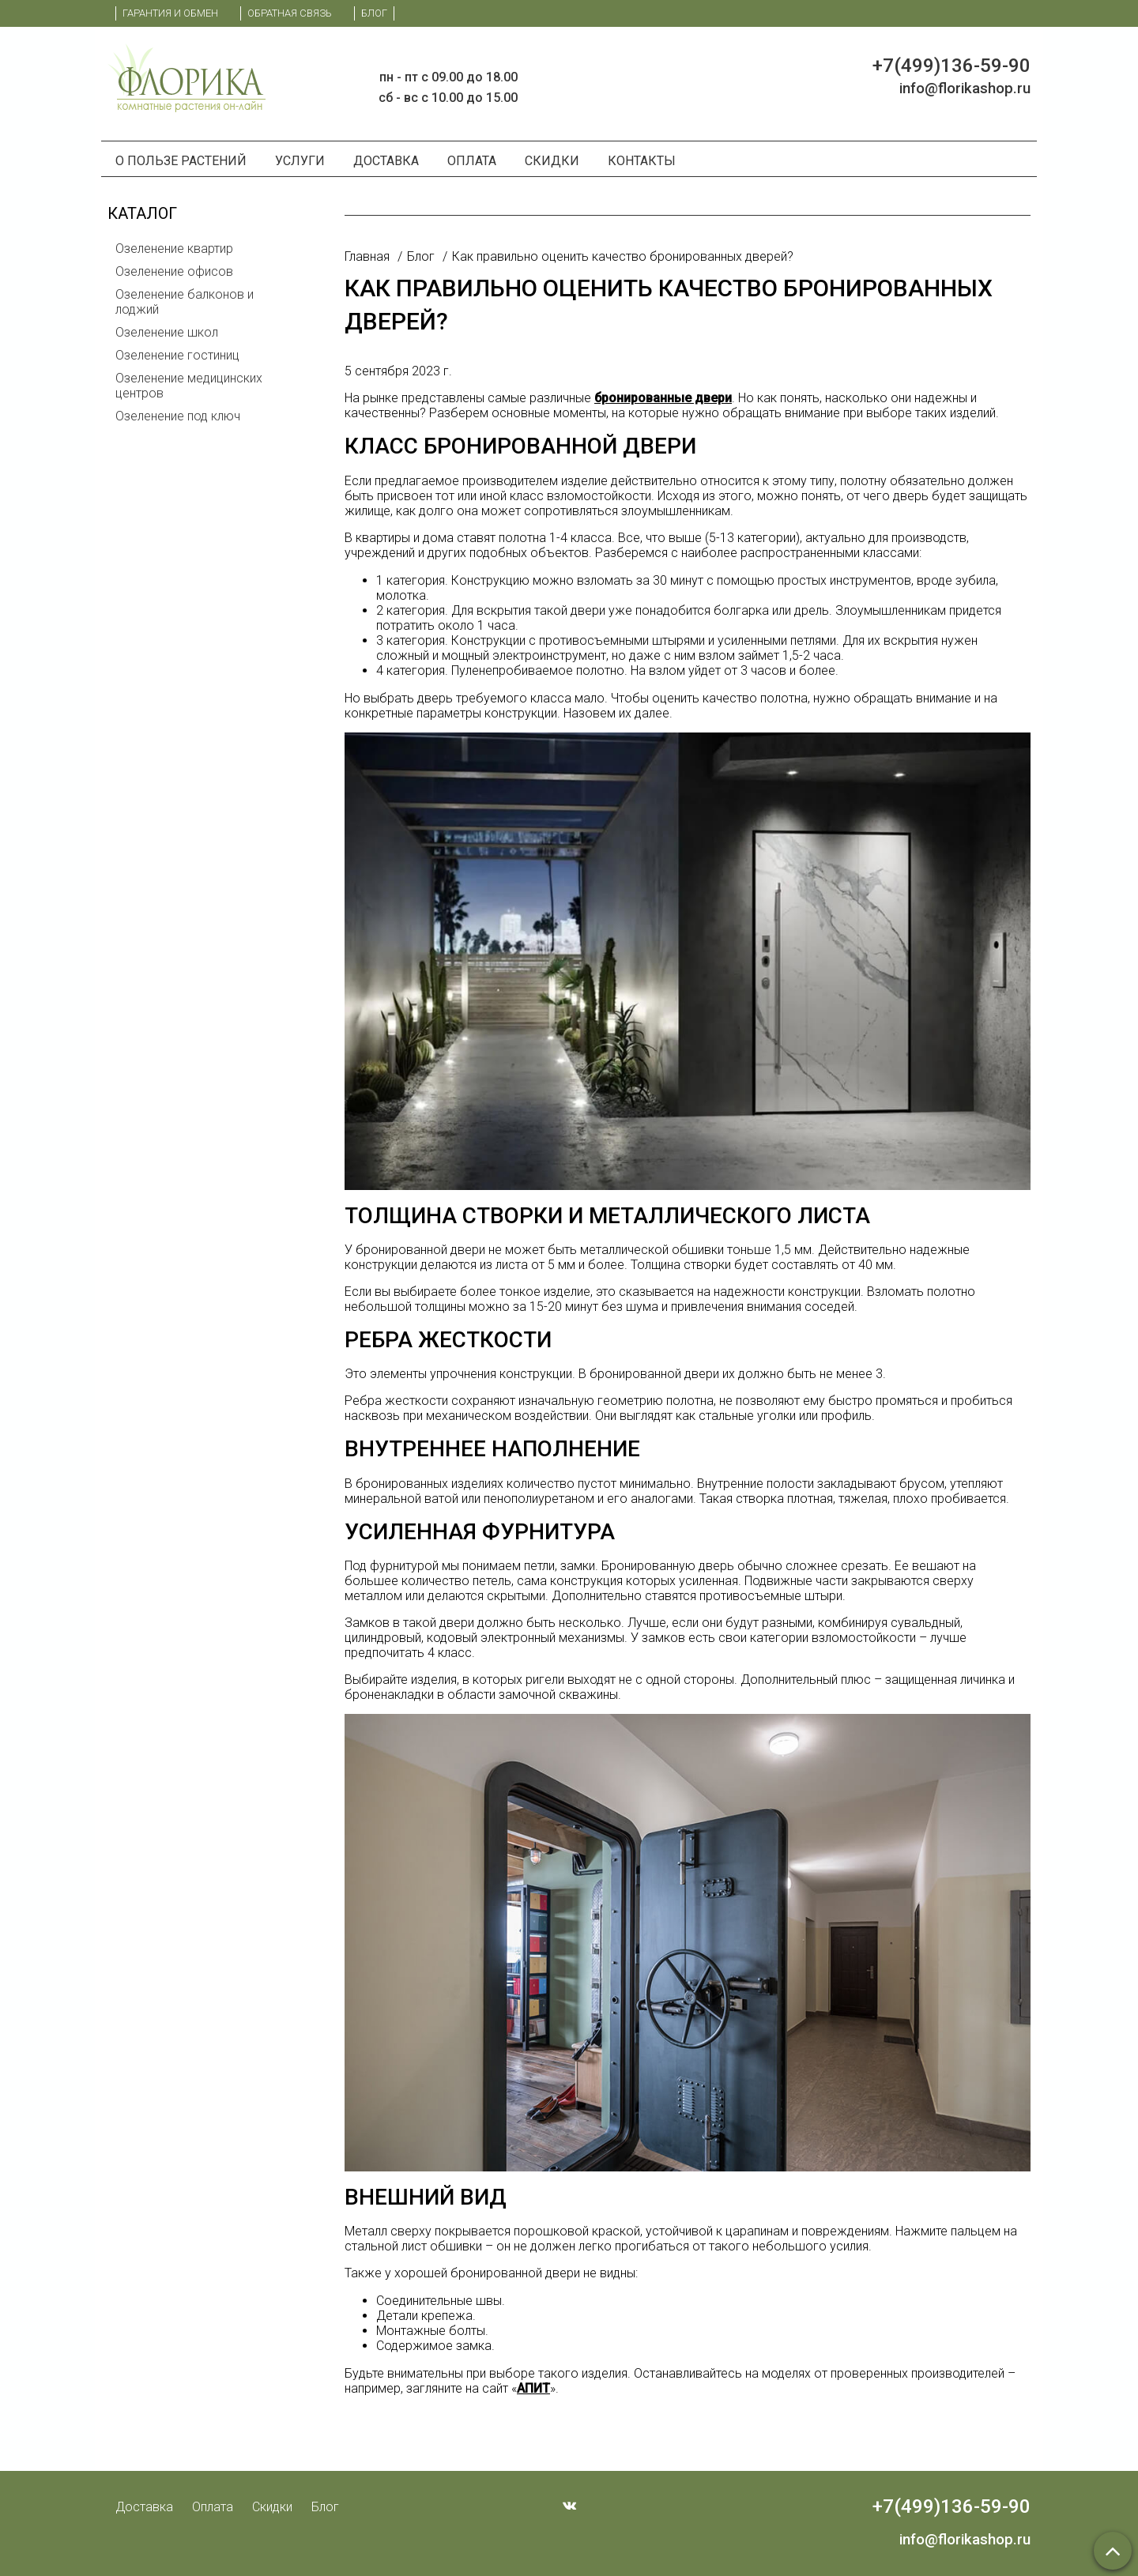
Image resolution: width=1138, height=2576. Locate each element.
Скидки (552, 160)
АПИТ (533, 2388)
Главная (367, 256)
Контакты (642, 160)
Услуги (300, 160)
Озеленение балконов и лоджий (184, 302)
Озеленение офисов (174, 271)
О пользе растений (181, 160)
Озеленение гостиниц (177, 355)
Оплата (471, 160)
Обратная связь (289, 13)
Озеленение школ (166, 332)
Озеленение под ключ (177, 416)
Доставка (386, 160)
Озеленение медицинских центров (188, 386)
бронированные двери (663, 397)
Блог (374, 13)
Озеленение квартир (174, 248)
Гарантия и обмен (170, 13)
